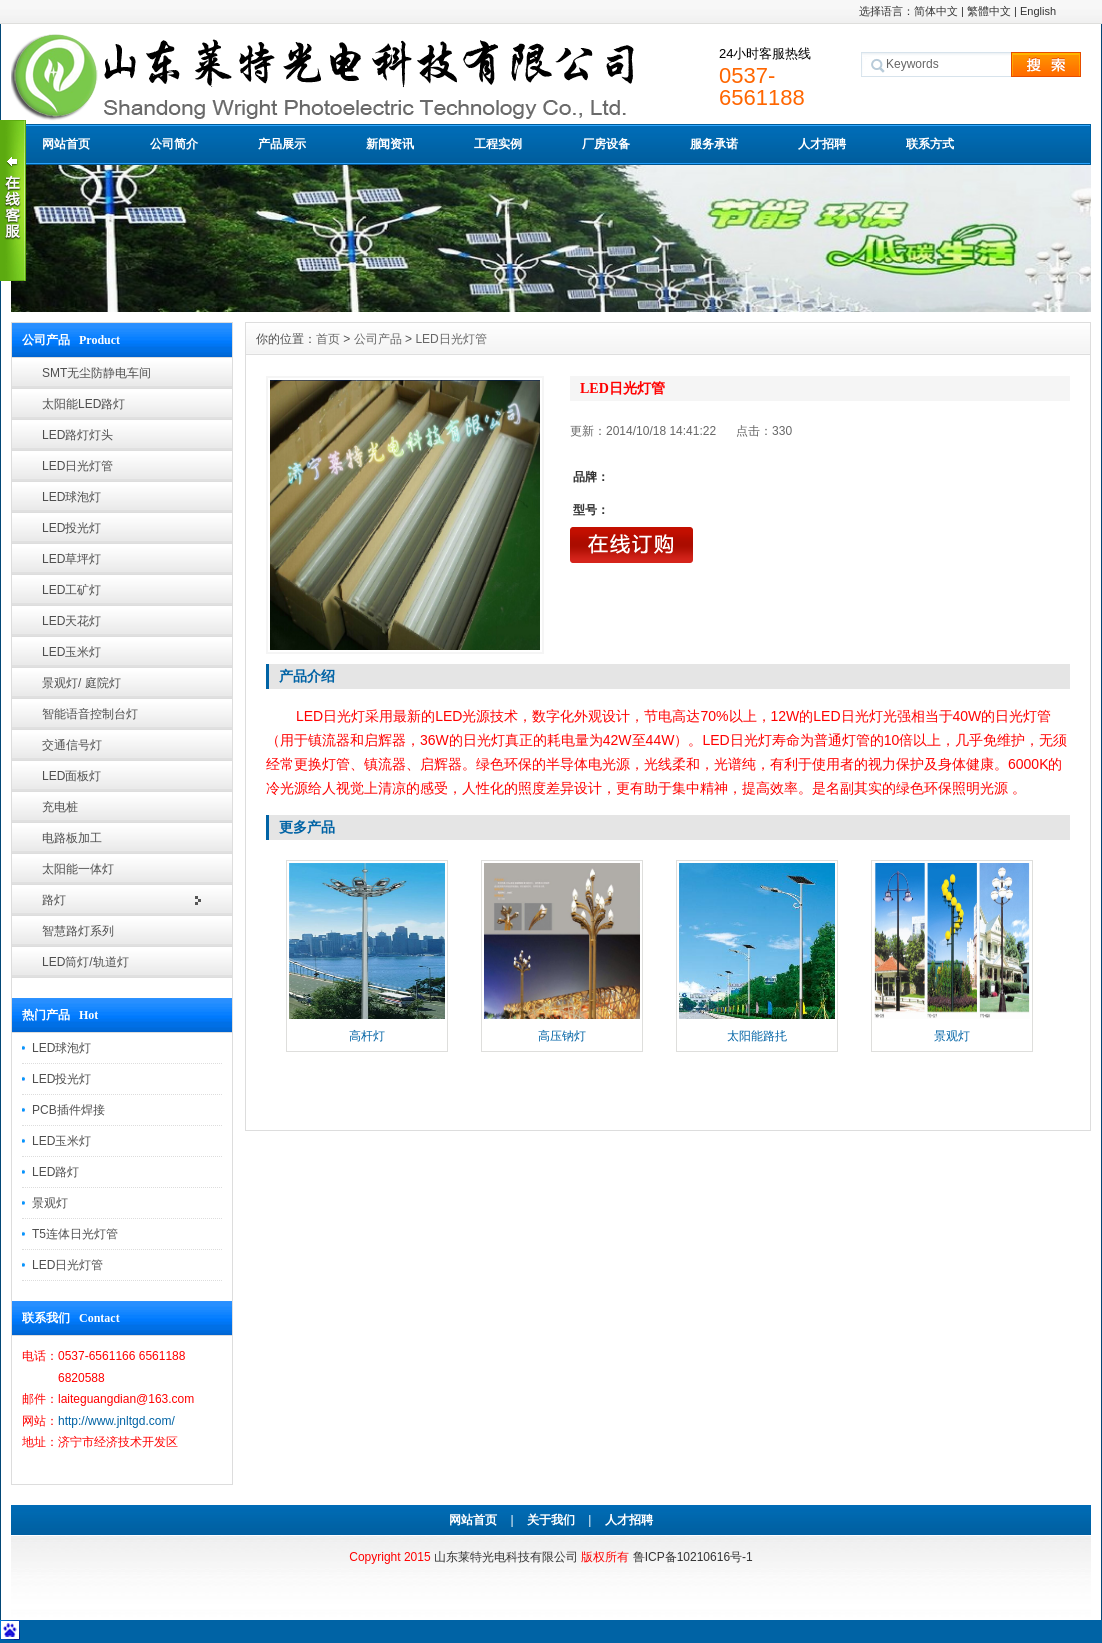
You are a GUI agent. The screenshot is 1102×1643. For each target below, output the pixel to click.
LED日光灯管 (77, 466)
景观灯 (50, 1203)
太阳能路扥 (757, 1036)
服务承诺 (714, 144)
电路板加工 (72, 838)
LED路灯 (55, 1172)
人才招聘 (822, 144)
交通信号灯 (72, 745)
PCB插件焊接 (68, 1110)
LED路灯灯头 (77, 435)
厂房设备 (606, 144)
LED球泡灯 (71, 497)
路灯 (54, 900)
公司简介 (174, 144)
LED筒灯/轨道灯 (85, 962)
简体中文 (936, 11)
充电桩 (60, 807)
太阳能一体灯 (78, 869)
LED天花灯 (71, 621)
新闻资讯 (390, 144)
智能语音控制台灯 (90, 714)
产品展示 (282, 144)
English (1038, 11)
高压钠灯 (562, 1036)
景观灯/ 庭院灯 (81, 683)
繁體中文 (989, 11)
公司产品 (378, 339)
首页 (328, 339)
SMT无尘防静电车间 (96, 373)
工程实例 (498, 144)
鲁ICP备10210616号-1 (693, 1557)
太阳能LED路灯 (83, 404)
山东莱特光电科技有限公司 (506, 1557)
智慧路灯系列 (78, 931)
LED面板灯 (71, 776)
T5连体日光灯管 (75, 1234)
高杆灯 (367, 1036)
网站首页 (66, 144)
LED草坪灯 (71, 559)
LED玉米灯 (71, 652)
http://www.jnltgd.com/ (116, 1421)
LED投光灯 (71, 528)
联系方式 (930, 144)
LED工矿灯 (71, 590)
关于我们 (551, 1520)
